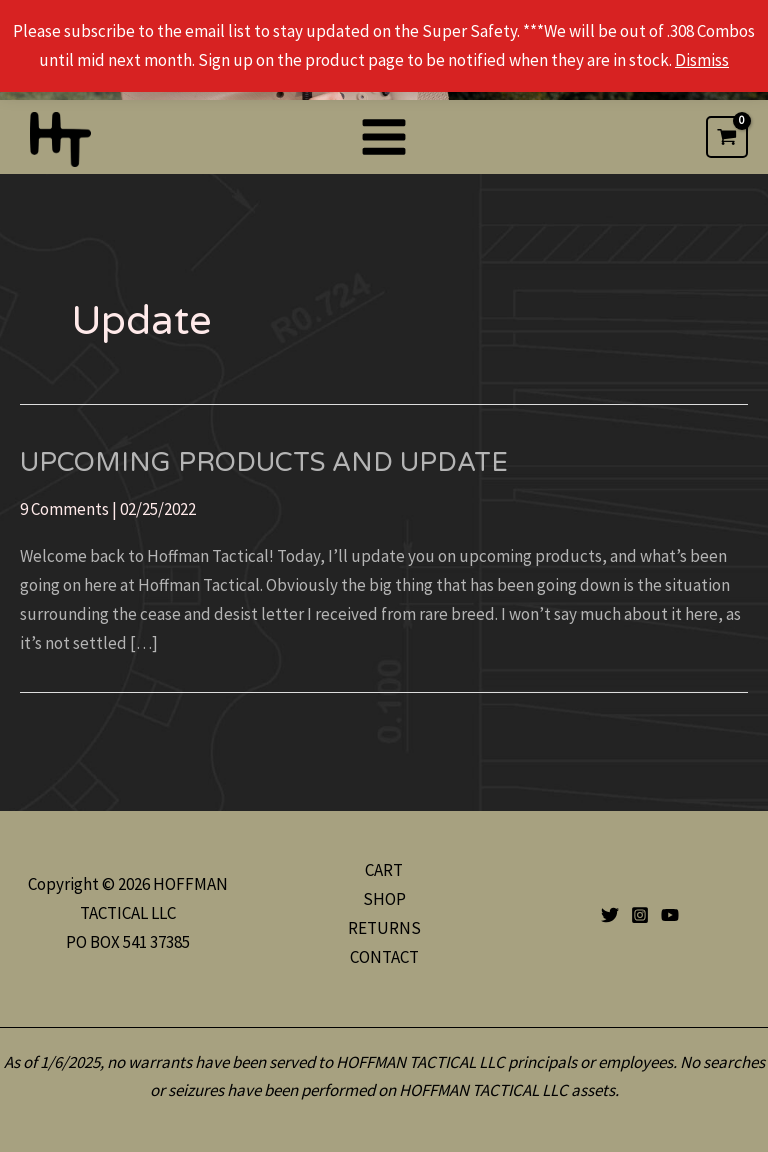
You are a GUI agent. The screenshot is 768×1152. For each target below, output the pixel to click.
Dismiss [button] (702, 60)
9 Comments (64, 509)
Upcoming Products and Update (264, 462)
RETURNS (384, 928)
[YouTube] (670, 915)
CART (384, 870)
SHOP (384, 899)
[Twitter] (610, 915)
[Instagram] (640, 915)
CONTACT (384, 957)
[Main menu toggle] (384, 137)
